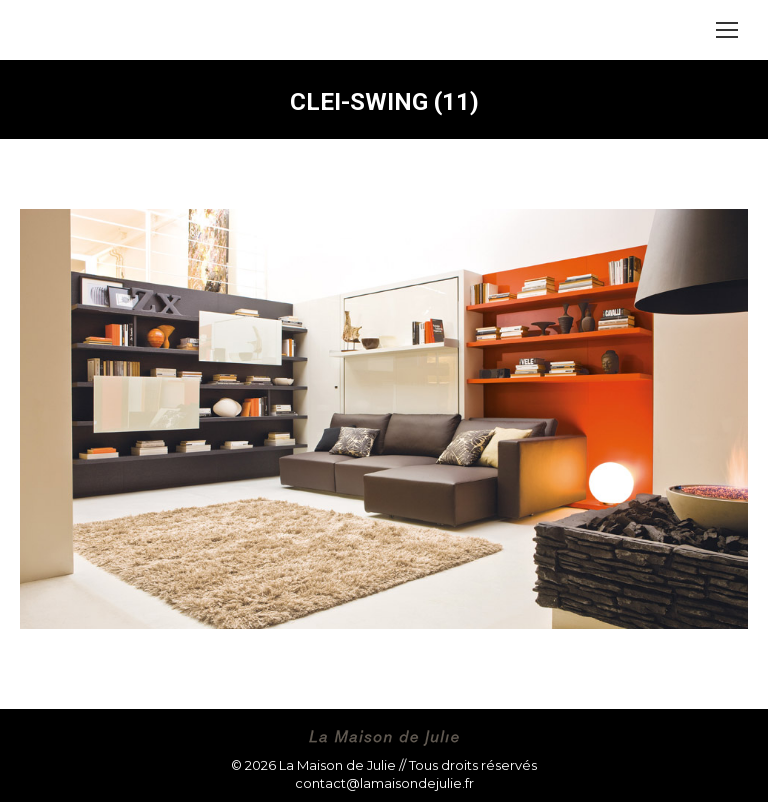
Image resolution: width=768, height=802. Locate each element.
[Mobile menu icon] (727, 30)
